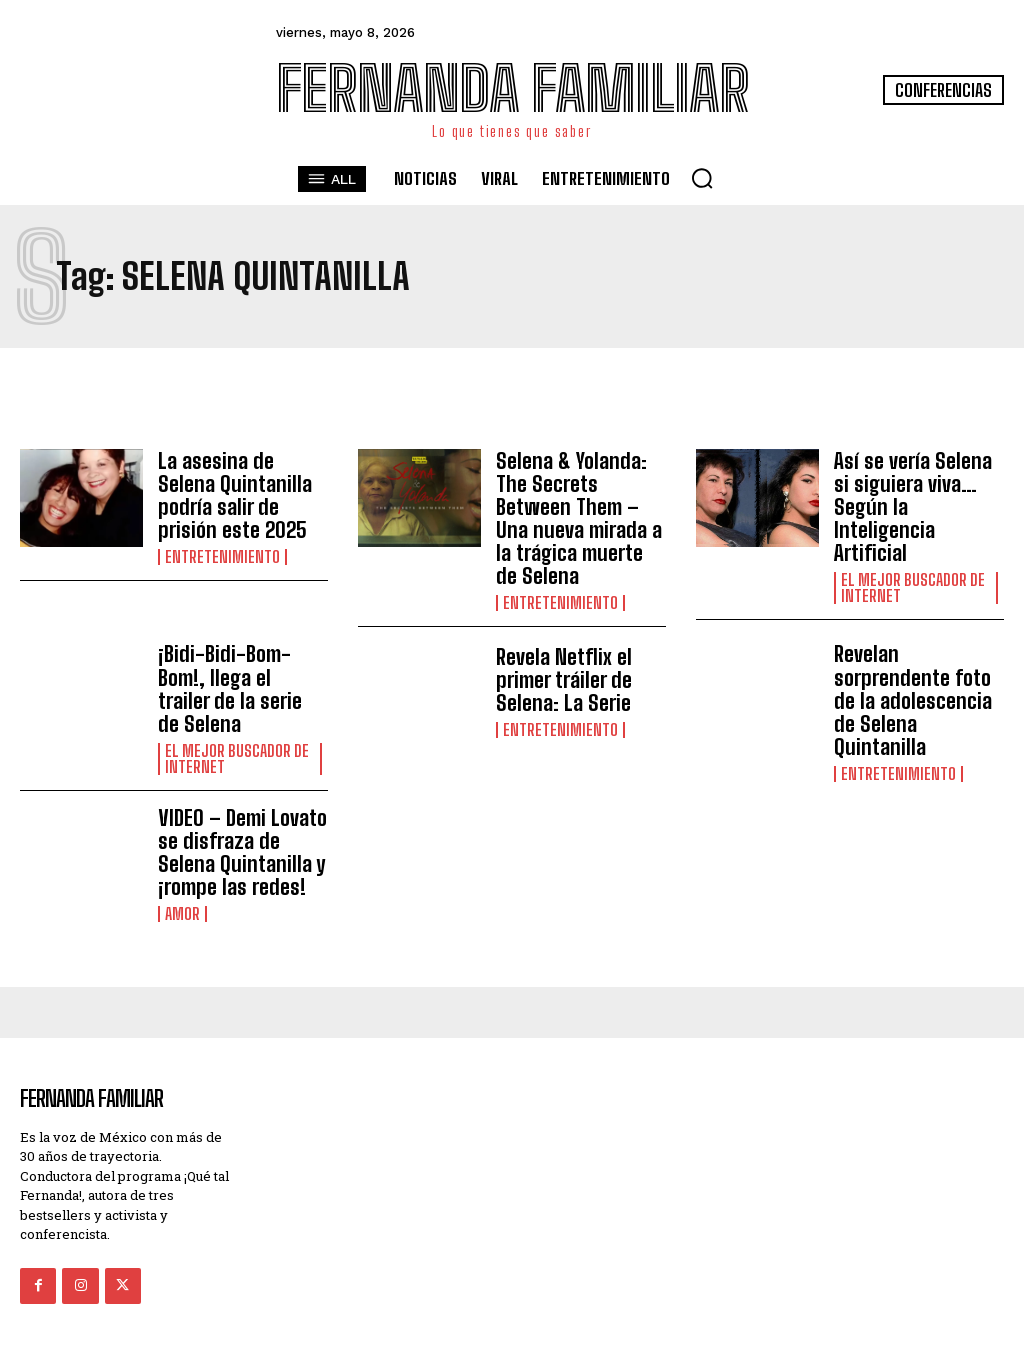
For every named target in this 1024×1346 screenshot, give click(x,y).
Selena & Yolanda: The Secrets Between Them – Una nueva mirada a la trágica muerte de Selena (579, 504)
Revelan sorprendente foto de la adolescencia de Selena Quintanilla (918, 658)
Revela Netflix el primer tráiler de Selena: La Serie (560, 651)
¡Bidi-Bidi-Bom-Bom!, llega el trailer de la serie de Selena (239, 647)
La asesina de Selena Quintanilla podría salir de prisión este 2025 (240, 493)
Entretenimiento (222, 553)
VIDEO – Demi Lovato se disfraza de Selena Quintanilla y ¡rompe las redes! (238, 795)
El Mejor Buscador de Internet (913, 561)
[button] (702, 178)
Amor (182, 855)
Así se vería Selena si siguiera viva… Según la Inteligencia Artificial (918, 493)
